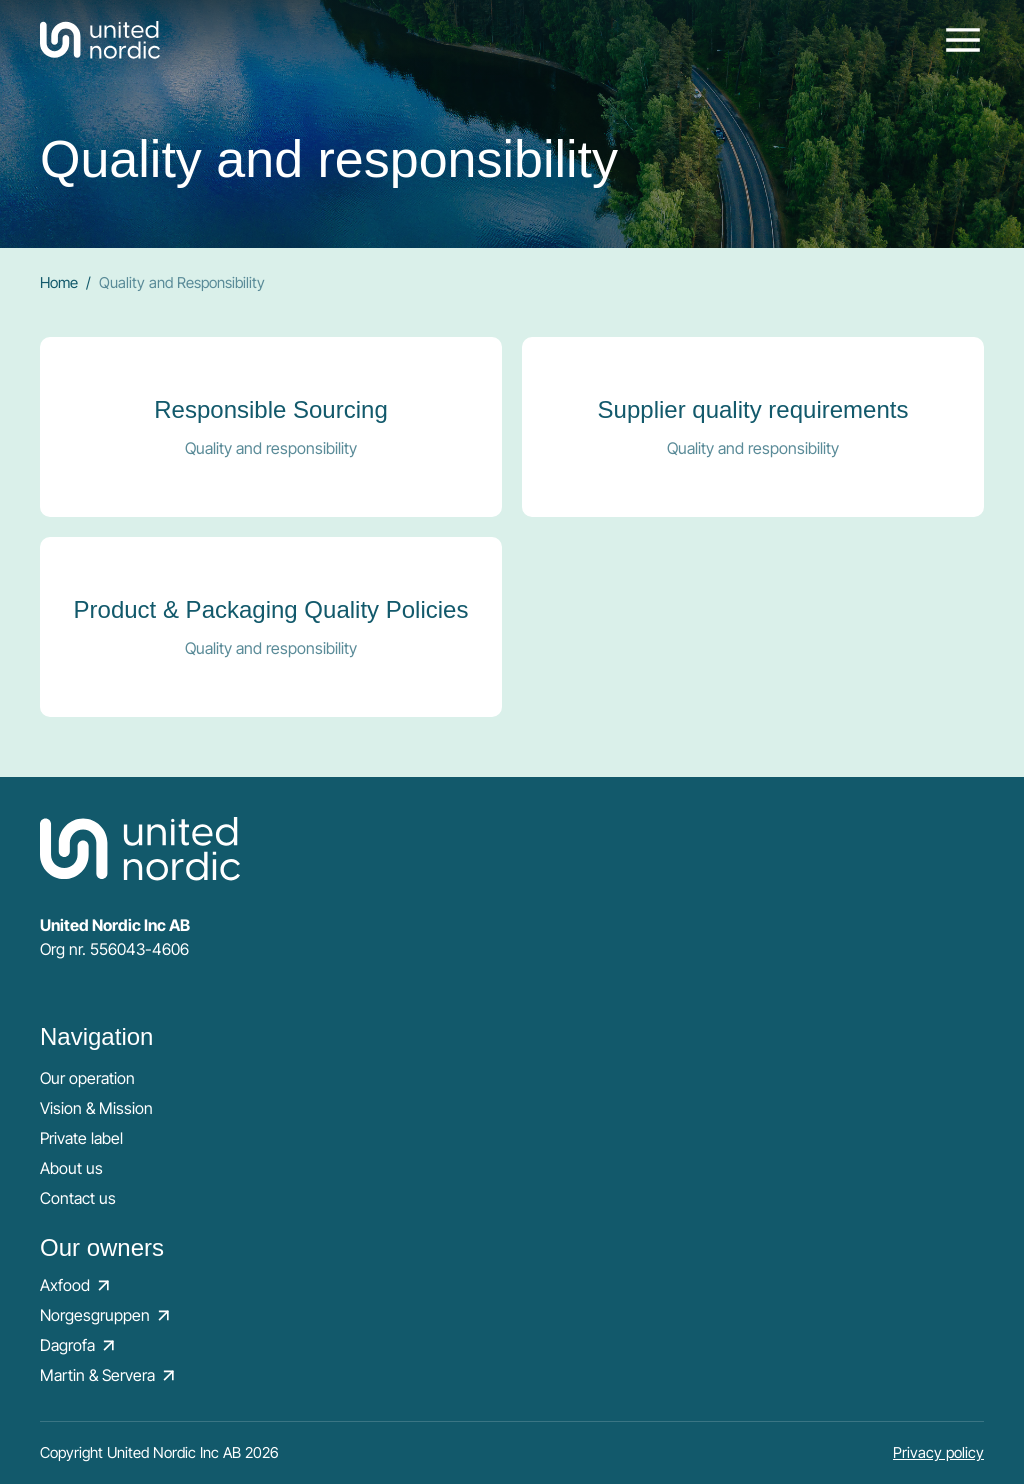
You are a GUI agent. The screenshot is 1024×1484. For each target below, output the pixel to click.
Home (59, 282)
